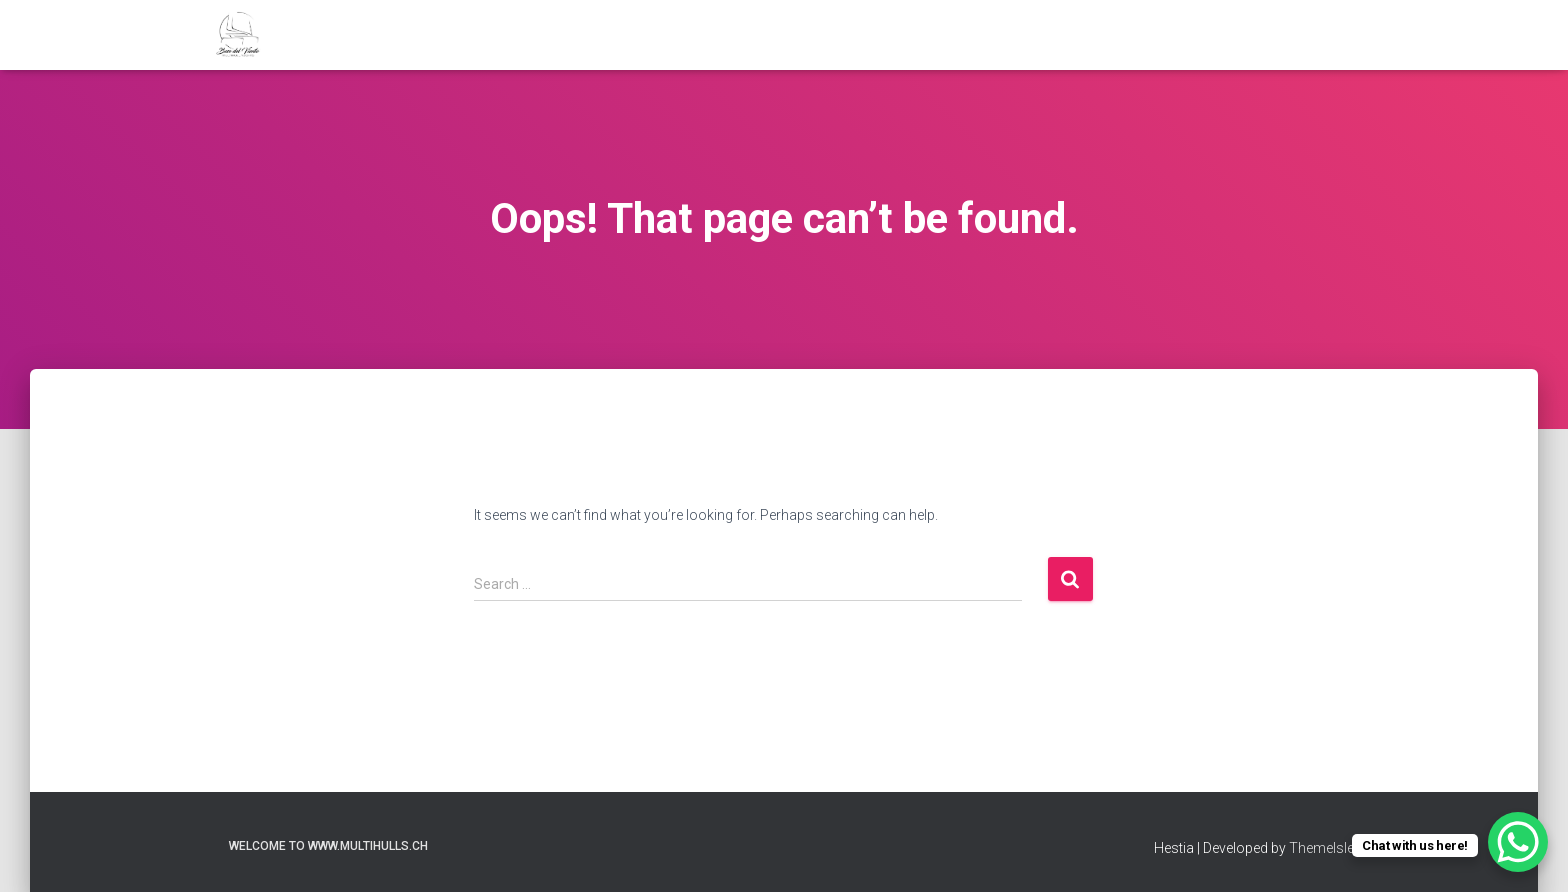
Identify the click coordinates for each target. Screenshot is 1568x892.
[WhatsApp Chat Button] (1518, 842)
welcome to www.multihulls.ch (328, 846)
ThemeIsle (1321, 848)
